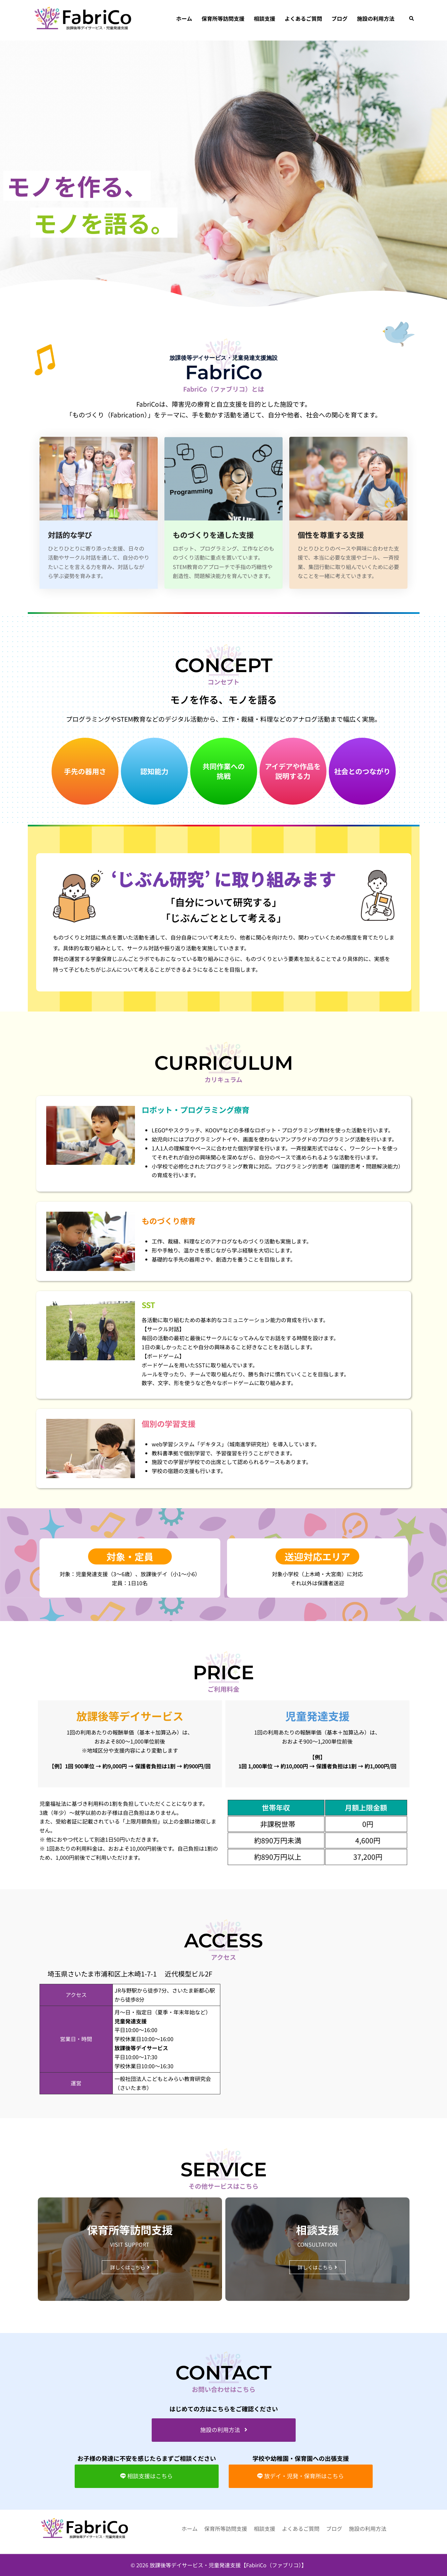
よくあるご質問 (303, 18)
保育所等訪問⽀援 (223, 18)
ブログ (339, 18)
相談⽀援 (264, 18)
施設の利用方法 (375, 18)
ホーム (184, 18)
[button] (412, 18)
